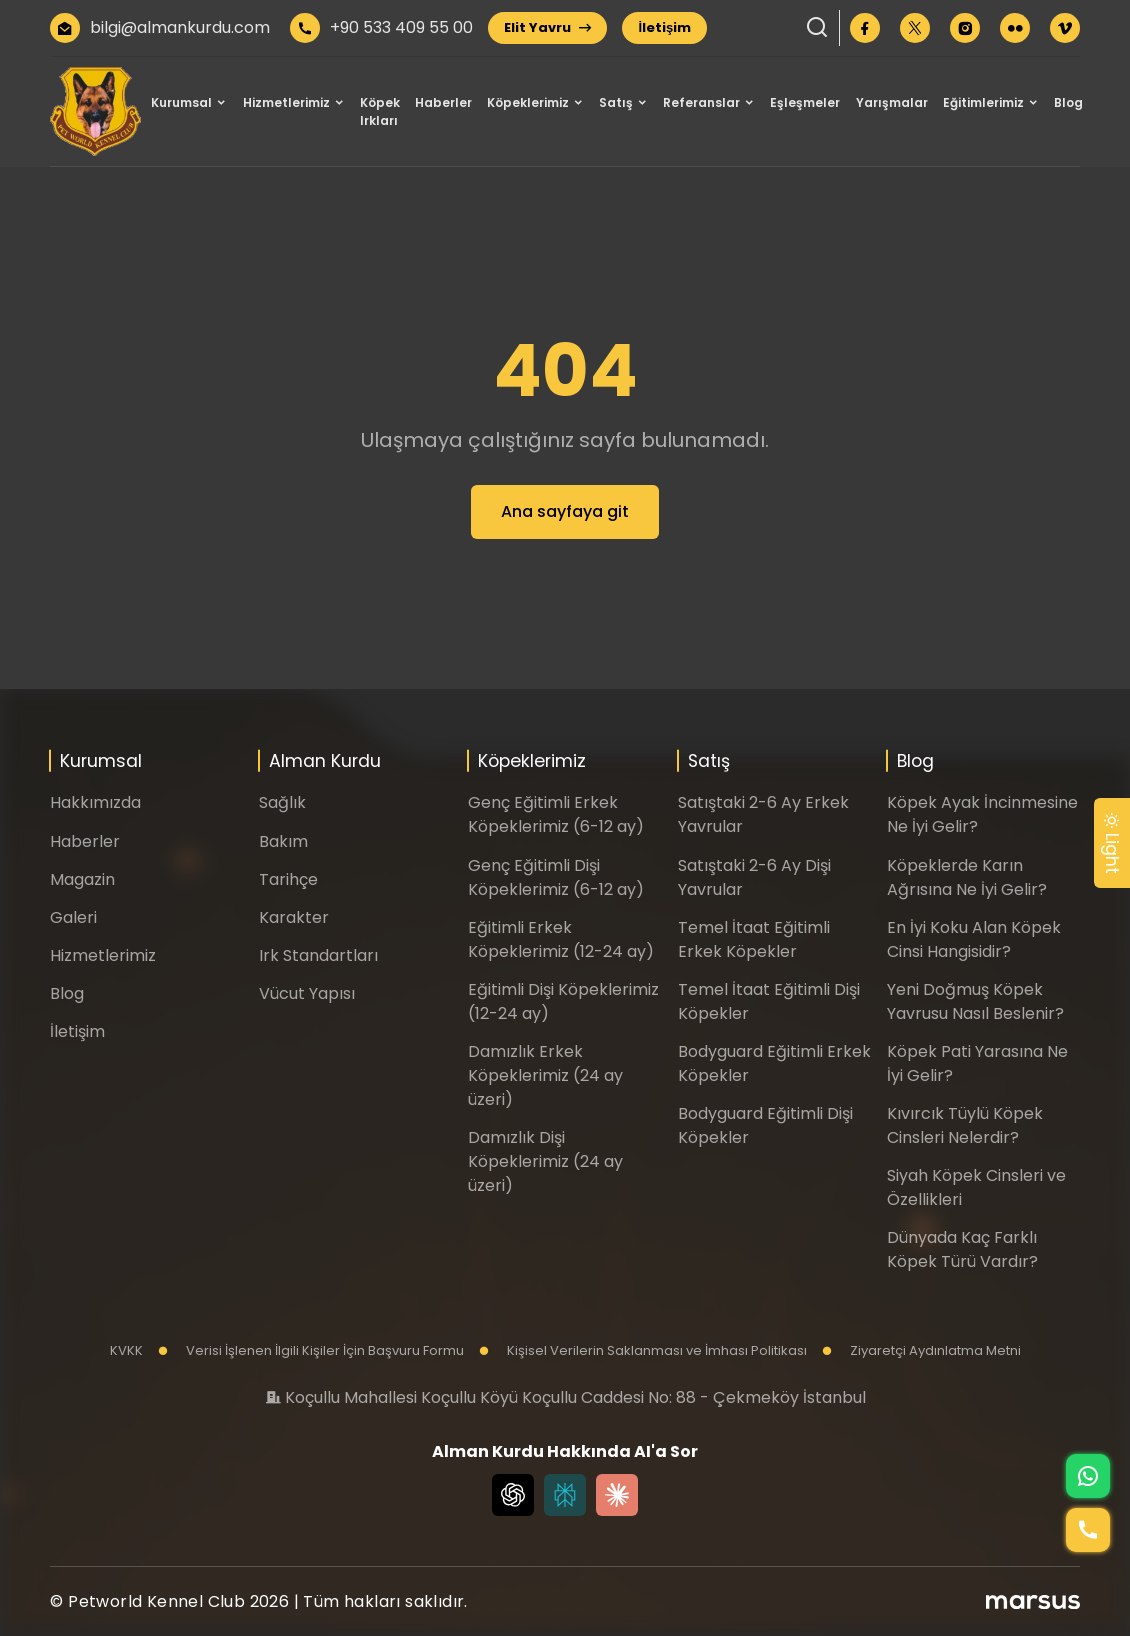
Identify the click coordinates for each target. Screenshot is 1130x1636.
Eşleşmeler (805, 102)
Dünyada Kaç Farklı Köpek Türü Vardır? (962, 1249)
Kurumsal (181, 102)
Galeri (73, 917)
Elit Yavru (547, 27)
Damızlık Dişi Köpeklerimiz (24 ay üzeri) (545, 1161)
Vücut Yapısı (307, 993)
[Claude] (617, 1495)
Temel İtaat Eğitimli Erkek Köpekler (754, 939)
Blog (1068, 102)
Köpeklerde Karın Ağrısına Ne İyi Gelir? (967, 877)
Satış (616, 102)
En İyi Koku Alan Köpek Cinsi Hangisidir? (974, 939)
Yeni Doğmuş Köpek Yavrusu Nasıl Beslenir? (975, 1001)
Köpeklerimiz (528, 102)
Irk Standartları (318, 955)
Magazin (82, 879)
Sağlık (282, 802)
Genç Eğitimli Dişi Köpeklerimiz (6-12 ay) (556, 877)
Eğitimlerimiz (983, 102)
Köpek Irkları (380, 111)
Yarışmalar (892, 102)
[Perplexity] (565, 1495)
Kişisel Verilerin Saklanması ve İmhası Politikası (643, 1350)
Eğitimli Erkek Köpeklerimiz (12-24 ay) (561, 939)
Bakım (283, 841)
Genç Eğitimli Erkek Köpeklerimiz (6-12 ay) (556, 814)
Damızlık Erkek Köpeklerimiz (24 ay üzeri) (545, 1075)
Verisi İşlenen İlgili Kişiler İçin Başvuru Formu (311, 1350)
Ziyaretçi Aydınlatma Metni (921, 1350)
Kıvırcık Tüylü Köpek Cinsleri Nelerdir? (965, 1125)
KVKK (126, 1350)
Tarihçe (288, 879)
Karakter (294, 917)
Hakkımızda (95, 802)
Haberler (443, 102)
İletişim (664, 27)
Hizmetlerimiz (286, 102)
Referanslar (701, 102)
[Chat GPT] (513, 1495)
